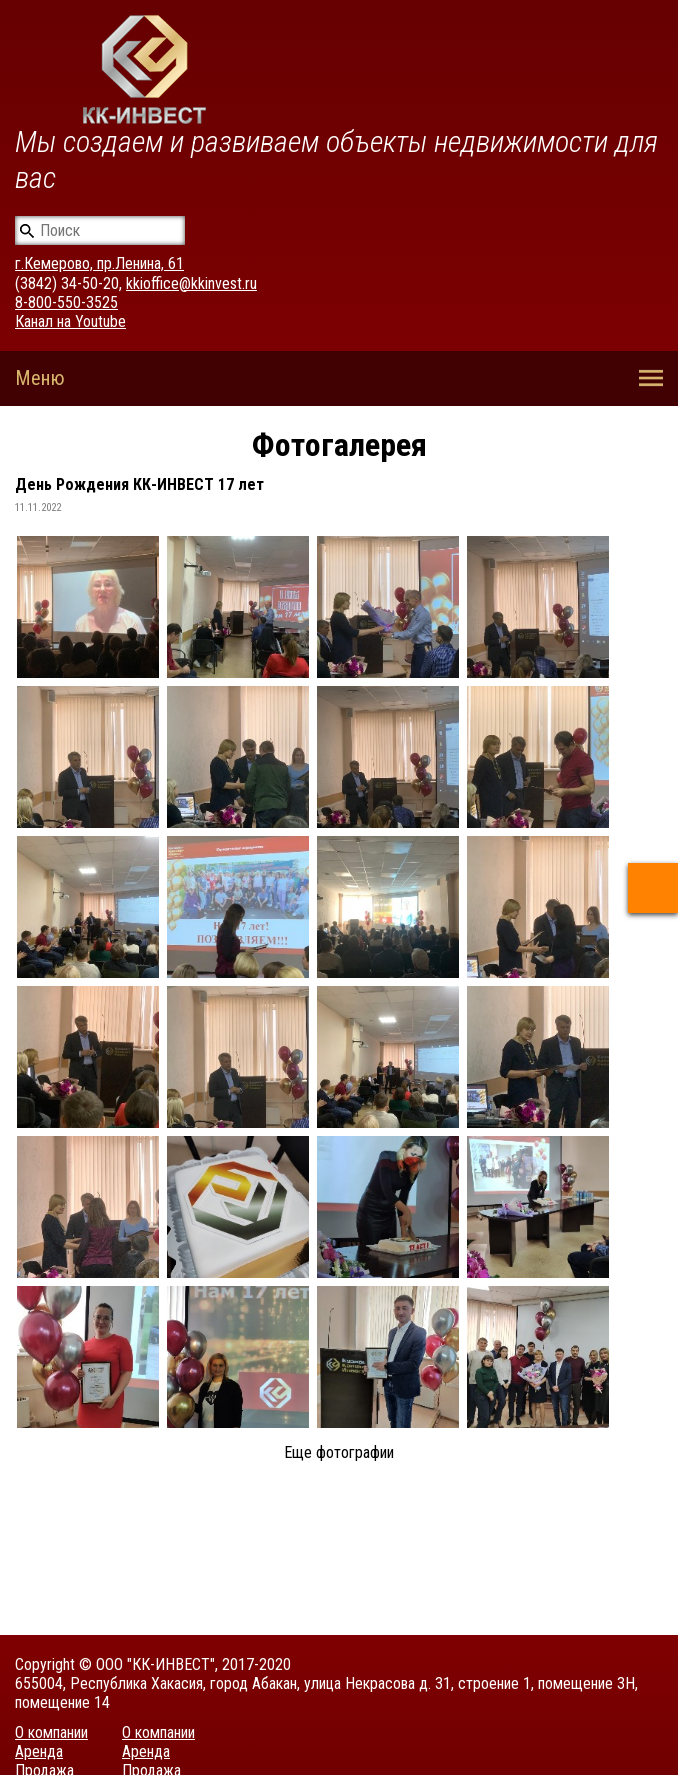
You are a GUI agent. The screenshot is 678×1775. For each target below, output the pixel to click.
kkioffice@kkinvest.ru (191, 283)
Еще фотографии (339, 1452)
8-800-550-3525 (66, 302)
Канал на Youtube (70, 321)
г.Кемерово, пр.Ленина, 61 (99, 263)
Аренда (39, 1751)
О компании (51, 1732)
